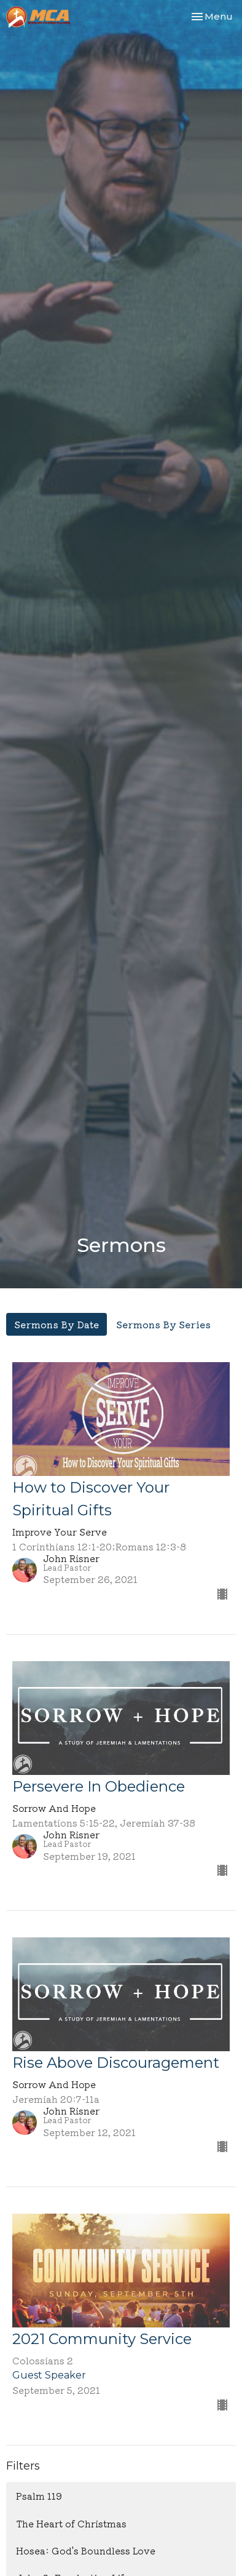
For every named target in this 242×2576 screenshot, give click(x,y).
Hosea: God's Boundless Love (85, 2550)
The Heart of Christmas (71, 2523)
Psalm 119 (39, 2495)
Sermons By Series (163, 1324)
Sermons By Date (56, 1324)
